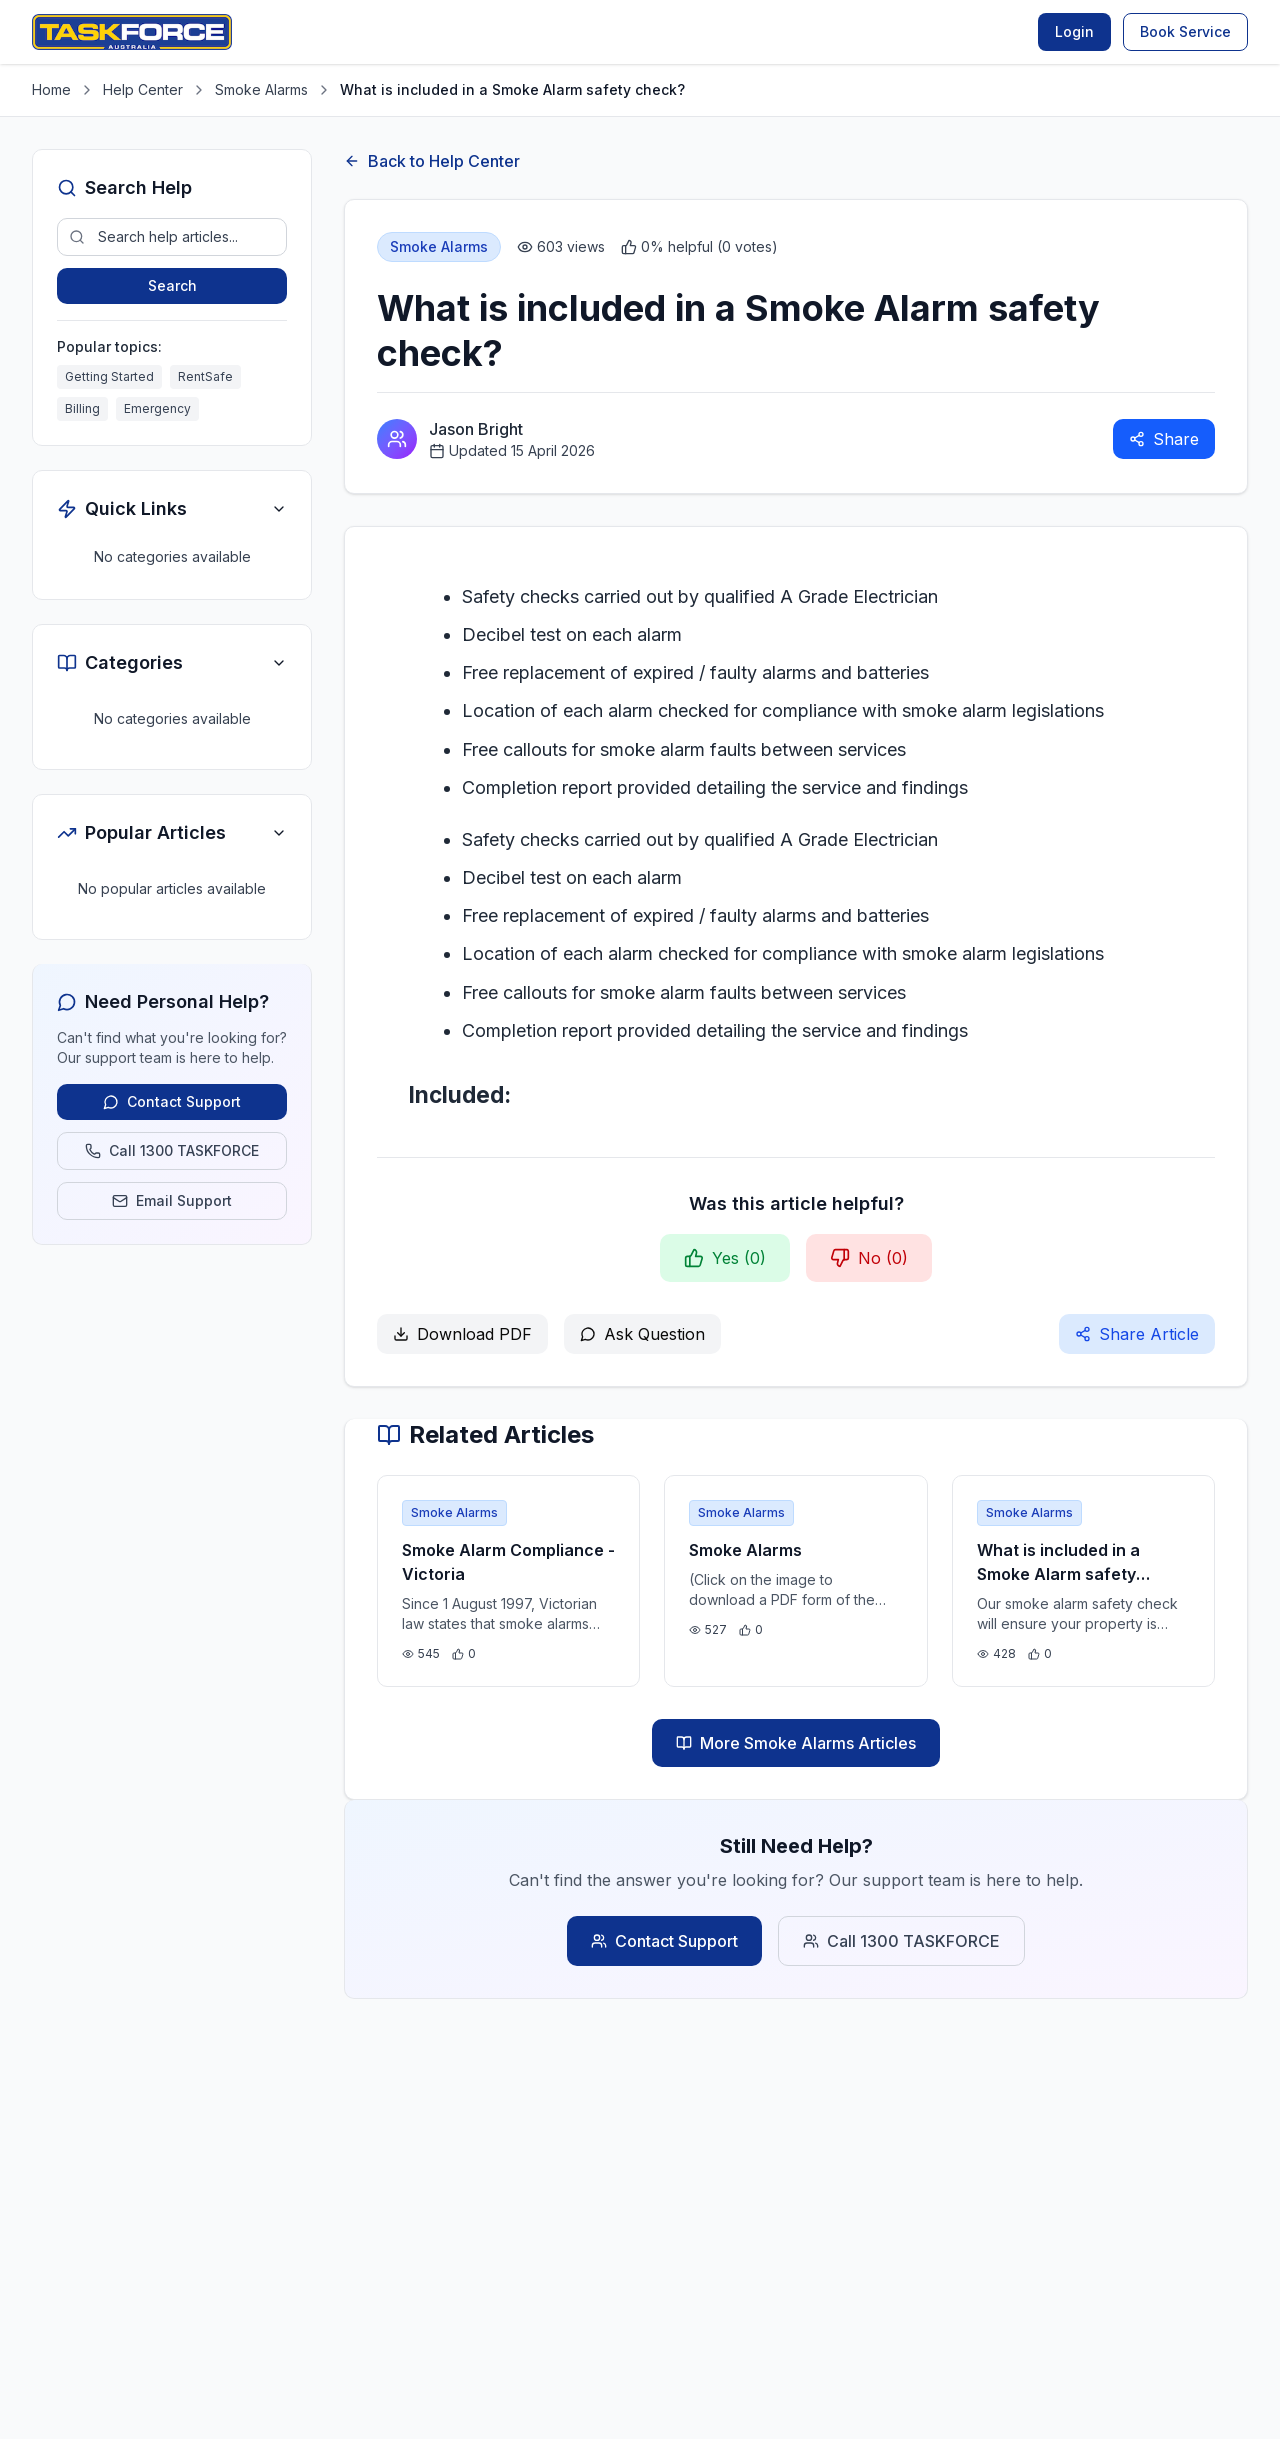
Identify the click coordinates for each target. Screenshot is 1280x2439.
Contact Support (664, 1941)
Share (1164, 439)
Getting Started (109, 376)
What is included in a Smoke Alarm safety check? (1058, 1574)
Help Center (143, 89)
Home (51, 89)
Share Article (1137, 1334)
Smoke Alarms (261, 89)
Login (1074, 31)
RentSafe (205, 376)
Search (172, 285)
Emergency (157, 408)
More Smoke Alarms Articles (796, 1743)
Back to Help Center (432, 161)
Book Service (1185, 31)
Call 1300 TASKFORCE (901, 1941)
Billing (82, 408)
